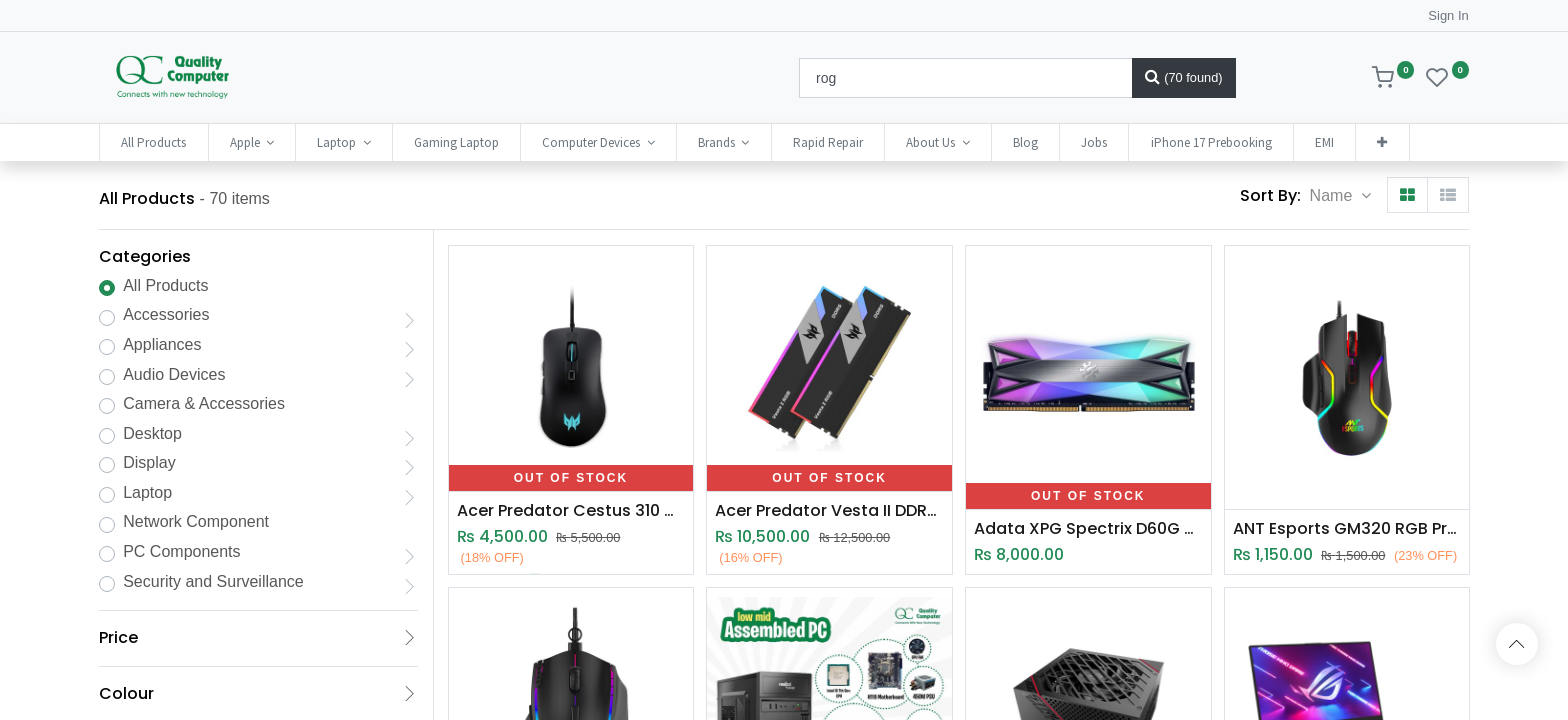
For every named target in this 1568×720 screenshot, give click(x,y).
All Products (165, 285)
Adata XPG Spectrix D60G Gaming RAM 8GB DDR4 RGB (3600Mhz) (1088, 529)
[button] (1382, 142)
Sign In (1448, 15)
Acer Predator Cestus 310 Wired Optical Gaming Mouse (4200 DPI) (571, 511)
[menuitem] (153, 142)
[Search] (1184, 78)
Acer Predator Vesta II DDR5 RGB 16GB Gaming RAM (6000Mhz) (829, 511)
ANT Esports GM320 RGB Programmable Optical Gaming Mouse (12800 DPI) (1347, 529)
